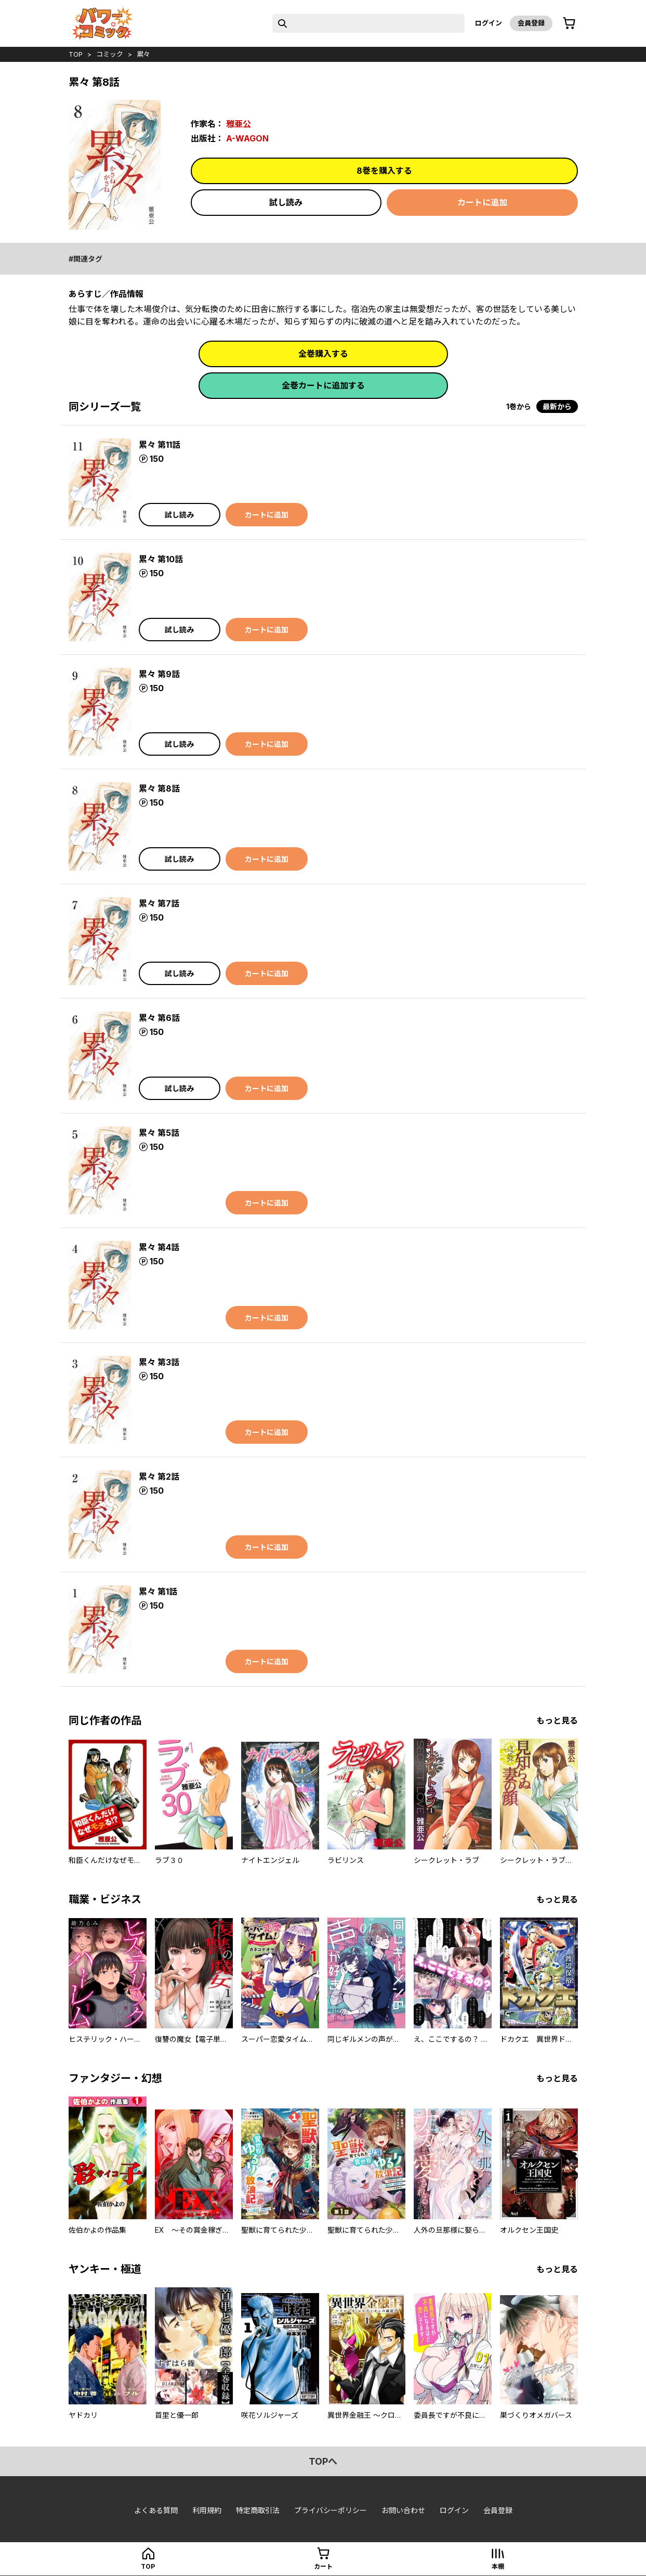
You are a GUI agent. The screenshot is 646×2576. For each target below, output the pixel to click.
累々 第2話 (159, 1476)
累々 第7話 (159, 903)
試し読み (285, 202)
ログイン (488, 23)
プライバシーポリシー (330, 2510)
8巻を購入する (384, 170)
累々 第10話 (161, 559)
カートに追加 (482, 202)
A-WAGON (247, 138)
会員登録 (531, 23)
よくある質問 (156, 2510)
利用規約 (206, 2510)
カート (323, 2566)
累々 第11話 (159, 444)
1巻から (518, 406)
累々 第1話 (158, 1591)
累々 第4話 (159, 1247)
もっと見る (557, 1720)
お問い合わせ (403, 2510)
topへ (323, 2461)
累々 (143, 54)
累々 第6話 (159, 1018)
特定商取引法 (258, 2510)
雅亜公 (238, 124)
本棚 (498, 2566)
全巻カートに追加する (323, 385)
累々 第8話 (159, 788)
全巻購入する (323, 353)
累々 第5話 (159, 1133)
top (76, 54)
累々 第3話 (159, 1362)
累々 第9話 (159, 674)
